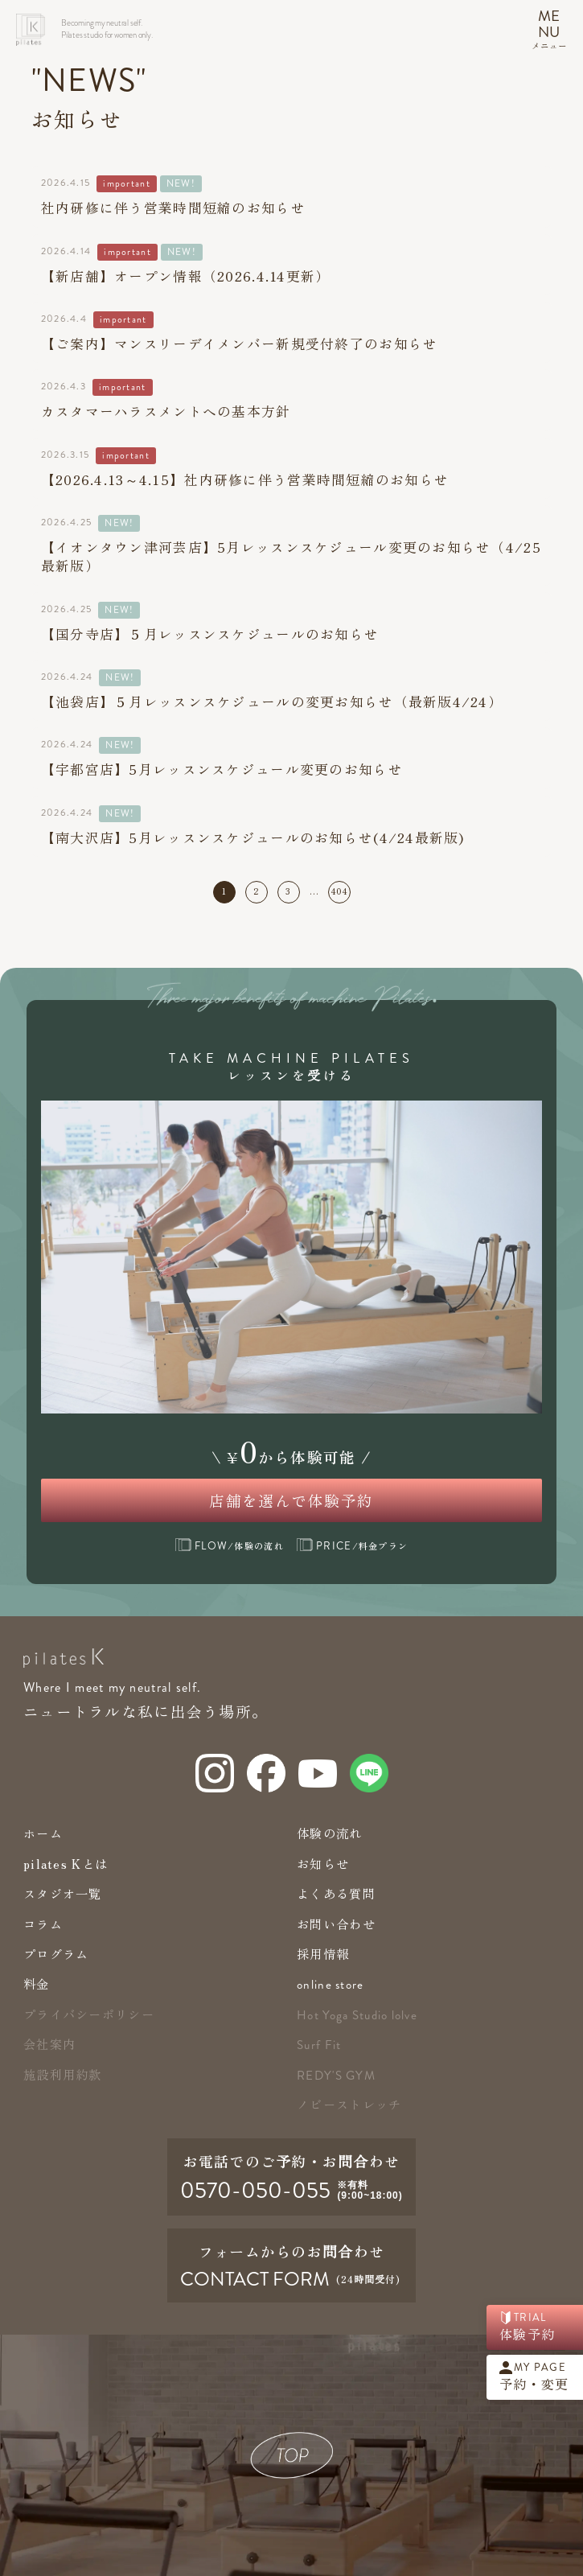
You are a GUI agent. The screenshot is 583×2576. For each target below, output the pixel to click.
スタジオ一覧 (62, 1893)
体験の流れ (329, 1832)
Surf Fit (319, 2045)
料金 (36, 1983)
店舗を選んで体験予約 (291, 1500)
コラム (43, 1923)
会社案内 (49, 2043)
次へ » (365, 892)
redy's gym (336, 2075)
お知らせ (323, 1863)
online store (330, 1985)
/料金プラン (352, 1545)
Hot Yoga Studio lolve (357, 2015)
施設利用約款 (62, 2074)
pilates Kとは (65, 1863)
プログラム (55, 1953)
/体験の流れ (229, 1545)
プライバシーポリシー (88, 2014)
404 (339, 891)
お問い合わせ (336, 1923)
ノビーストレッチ (349, 2104)
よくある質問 (336, 1893)
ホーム (43, 1832)
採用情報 (323, 1953)
